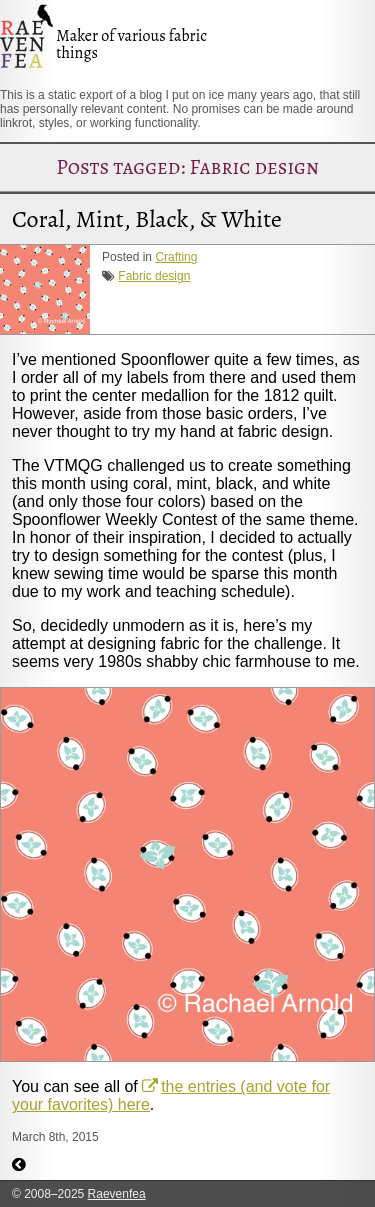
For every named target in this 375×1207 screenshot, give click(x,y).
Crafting (176, 257)
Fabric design (154, 276)
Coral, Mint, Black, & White (147, 219)
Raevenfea (117, 1194)
